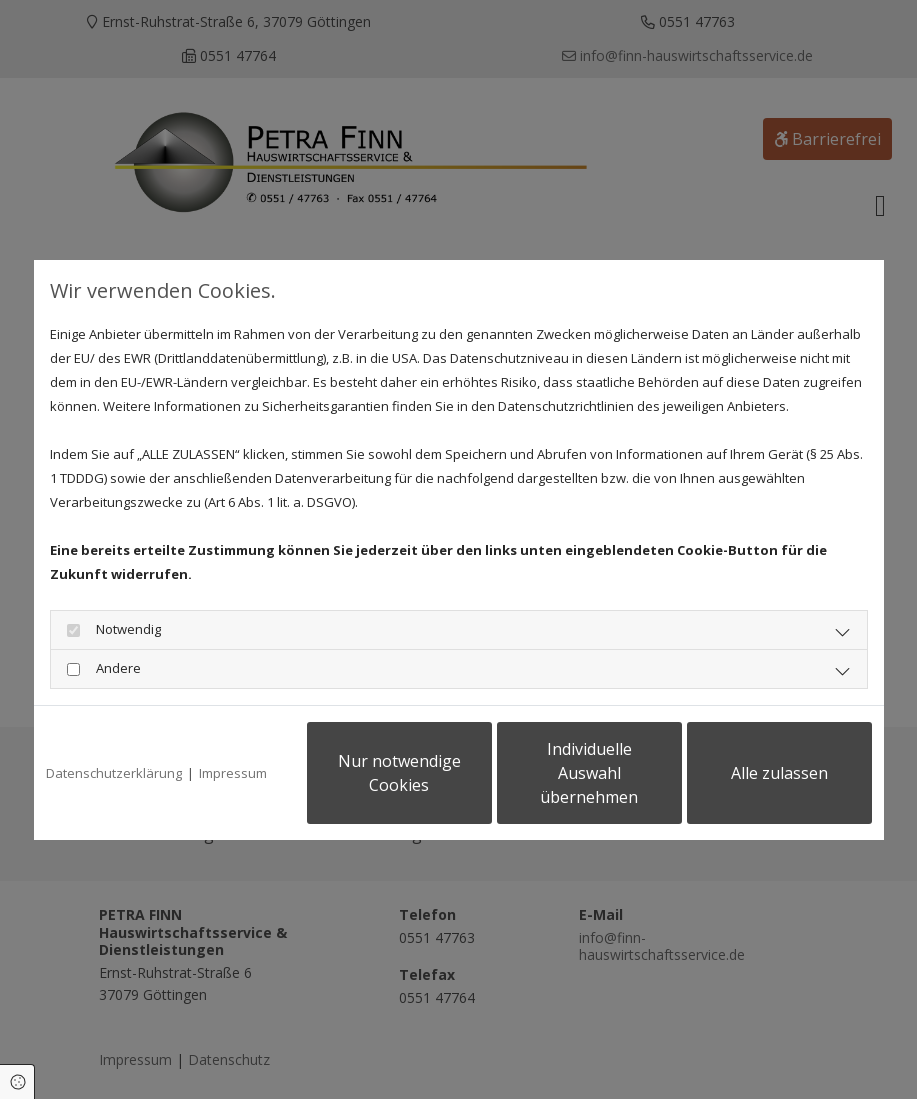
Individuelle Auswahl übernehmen (589, 773)
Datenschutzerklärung (114, 773)
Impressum (233, 773)
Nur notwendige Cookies (399, 773)
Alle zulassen (779, 773)
